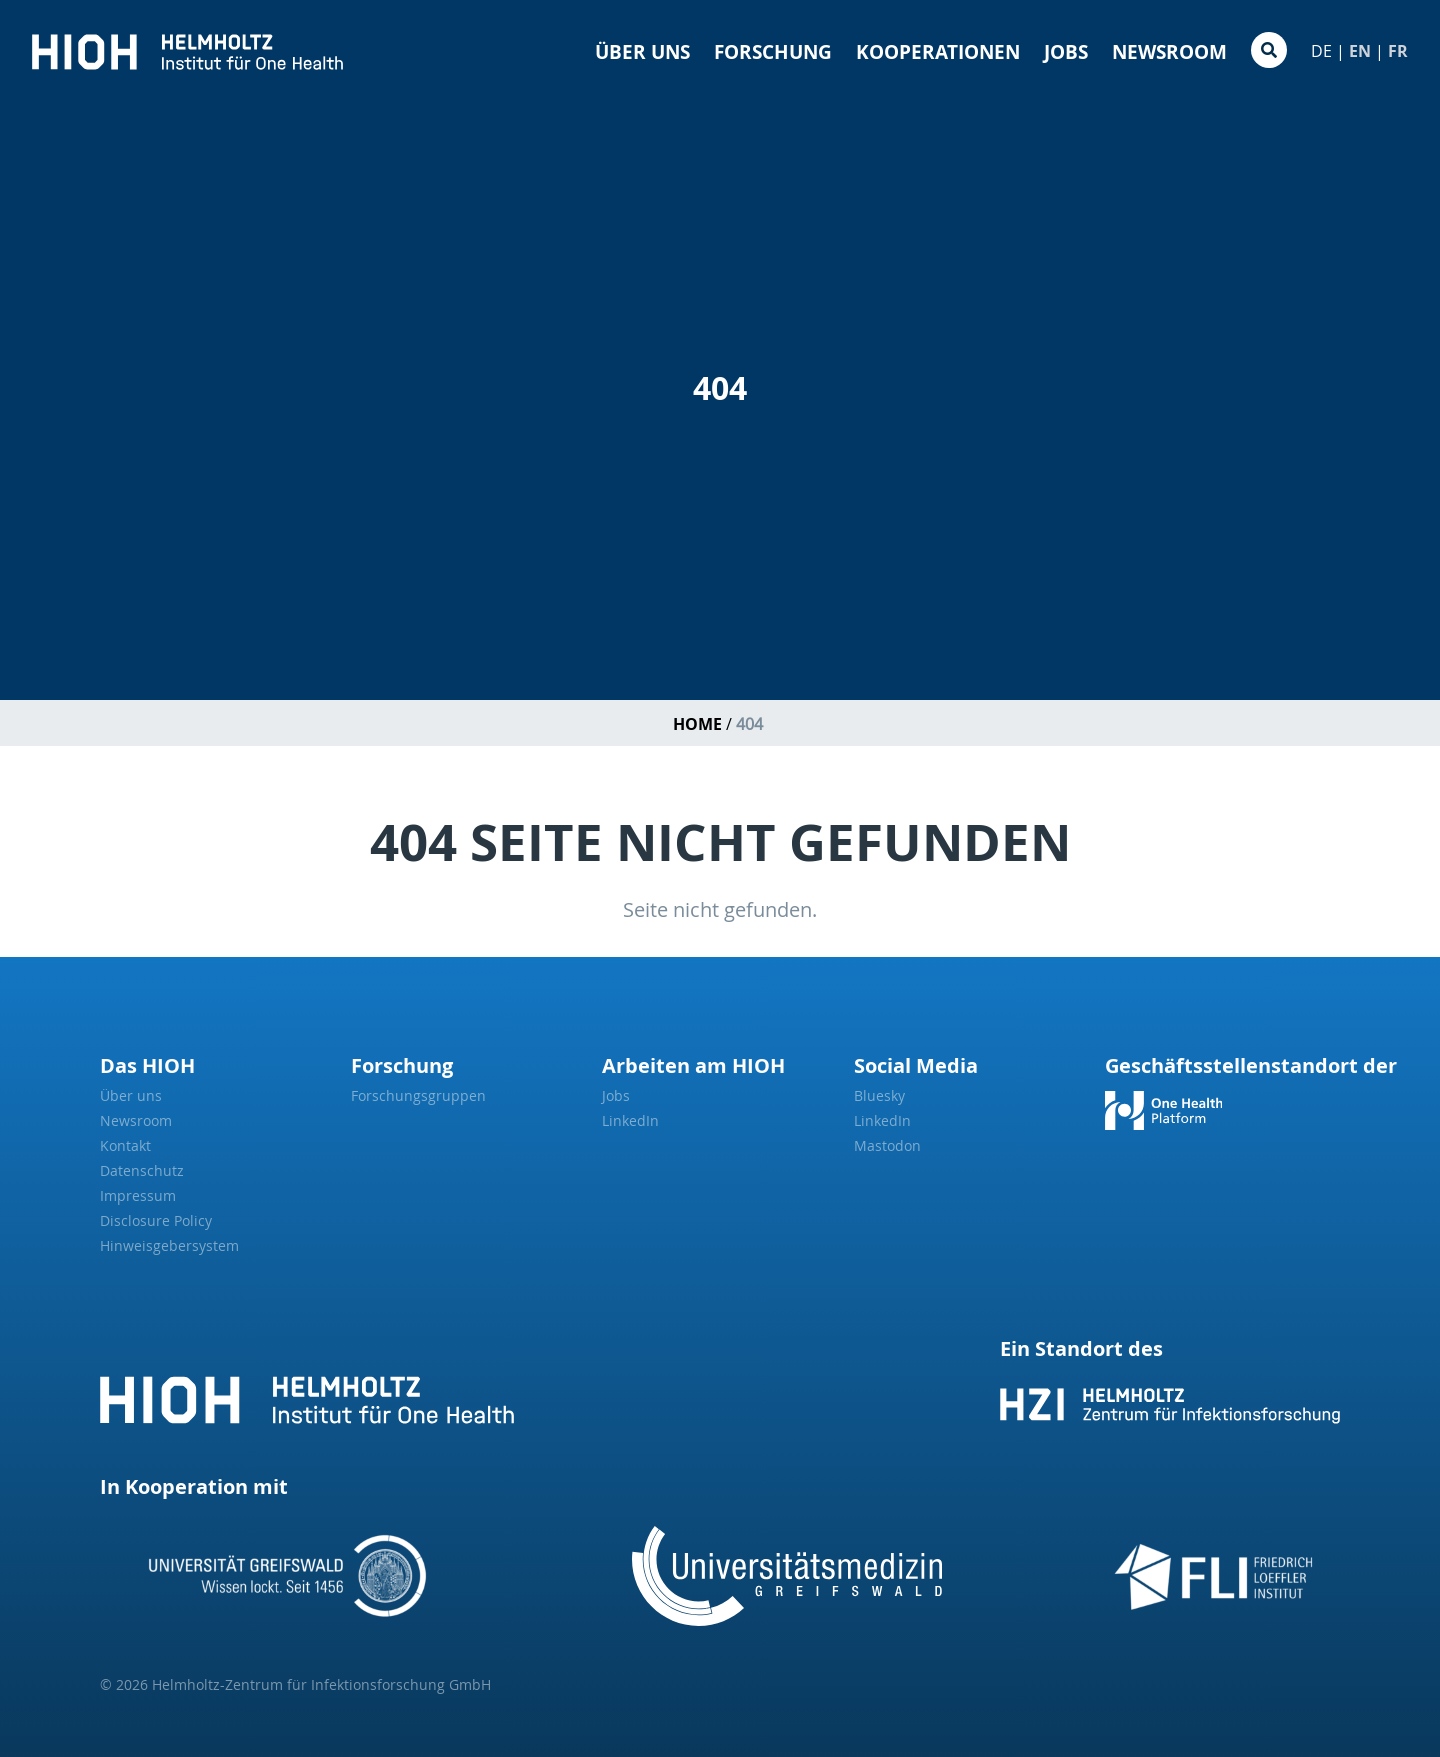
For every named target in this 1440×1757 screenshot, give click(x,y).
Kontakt (125, 1145)
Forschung (773, 52)
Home (697, 724)
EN (1360, 51)
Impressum (138, 1195)
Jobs (1066, 52)
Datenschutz (142, 1170)
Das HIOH (147, 1065)
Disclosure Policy (156, 1220)
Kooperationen (938, 52)
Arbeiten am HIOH (693, 1065)
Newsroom (1169, 52)
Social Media (916, 1065)
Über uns (642, 52)
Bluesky (879, 1095)
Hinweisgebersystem (169, 1245)
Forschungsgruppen (418, 1095)
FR (1398, 51)
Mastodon (887, 1145)
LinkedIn (630, 1120)
